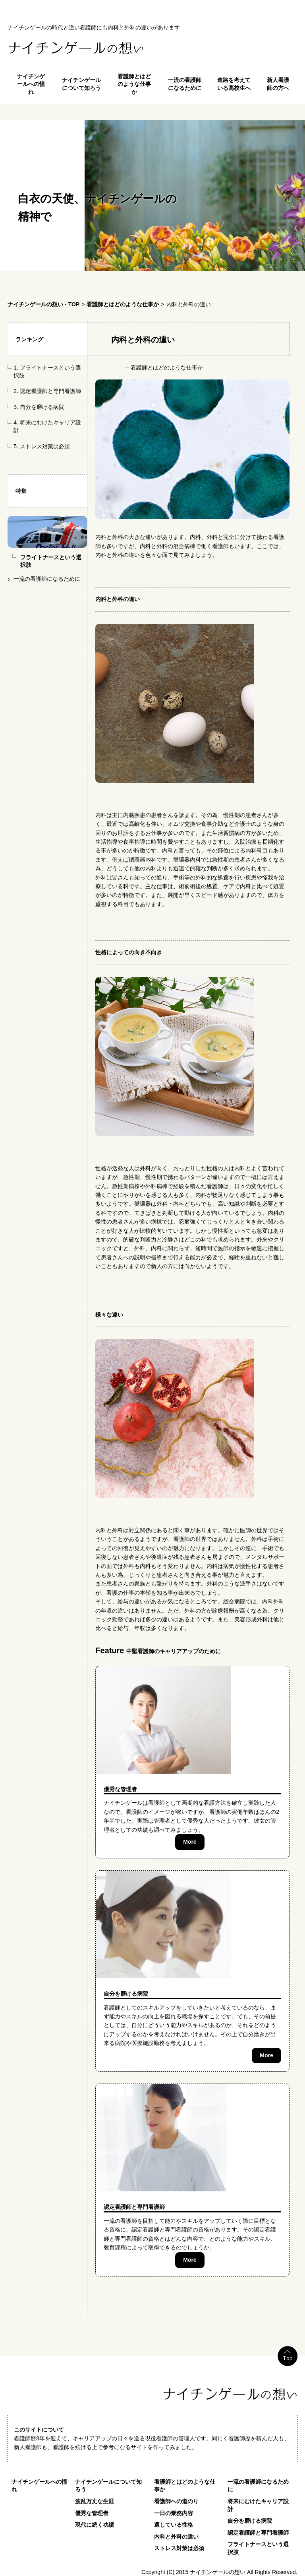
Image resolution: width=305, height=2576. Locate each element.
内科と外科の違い (176, 2536)
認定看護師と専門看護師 (50, 391)
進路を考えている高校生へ (234, 84)
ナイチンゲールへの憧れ (31, 84)
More (189, 1842)
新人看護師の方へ (278, 84)
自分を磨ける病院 (42, 407)
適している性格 (173, 2525)
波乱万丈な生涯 (94, 2501)
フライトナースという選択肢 (258, 2548)
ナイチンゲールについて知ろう (81, 84)
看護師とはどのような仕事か (134, 84)
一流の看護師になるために (184, 84)
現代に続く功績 (94, 2525)
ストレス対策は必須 (45, 446)
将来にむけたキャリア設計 (258, 2505)
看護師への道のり (176, 2501)
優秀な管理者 (120, 1789)
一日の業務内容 (173, 2513)
